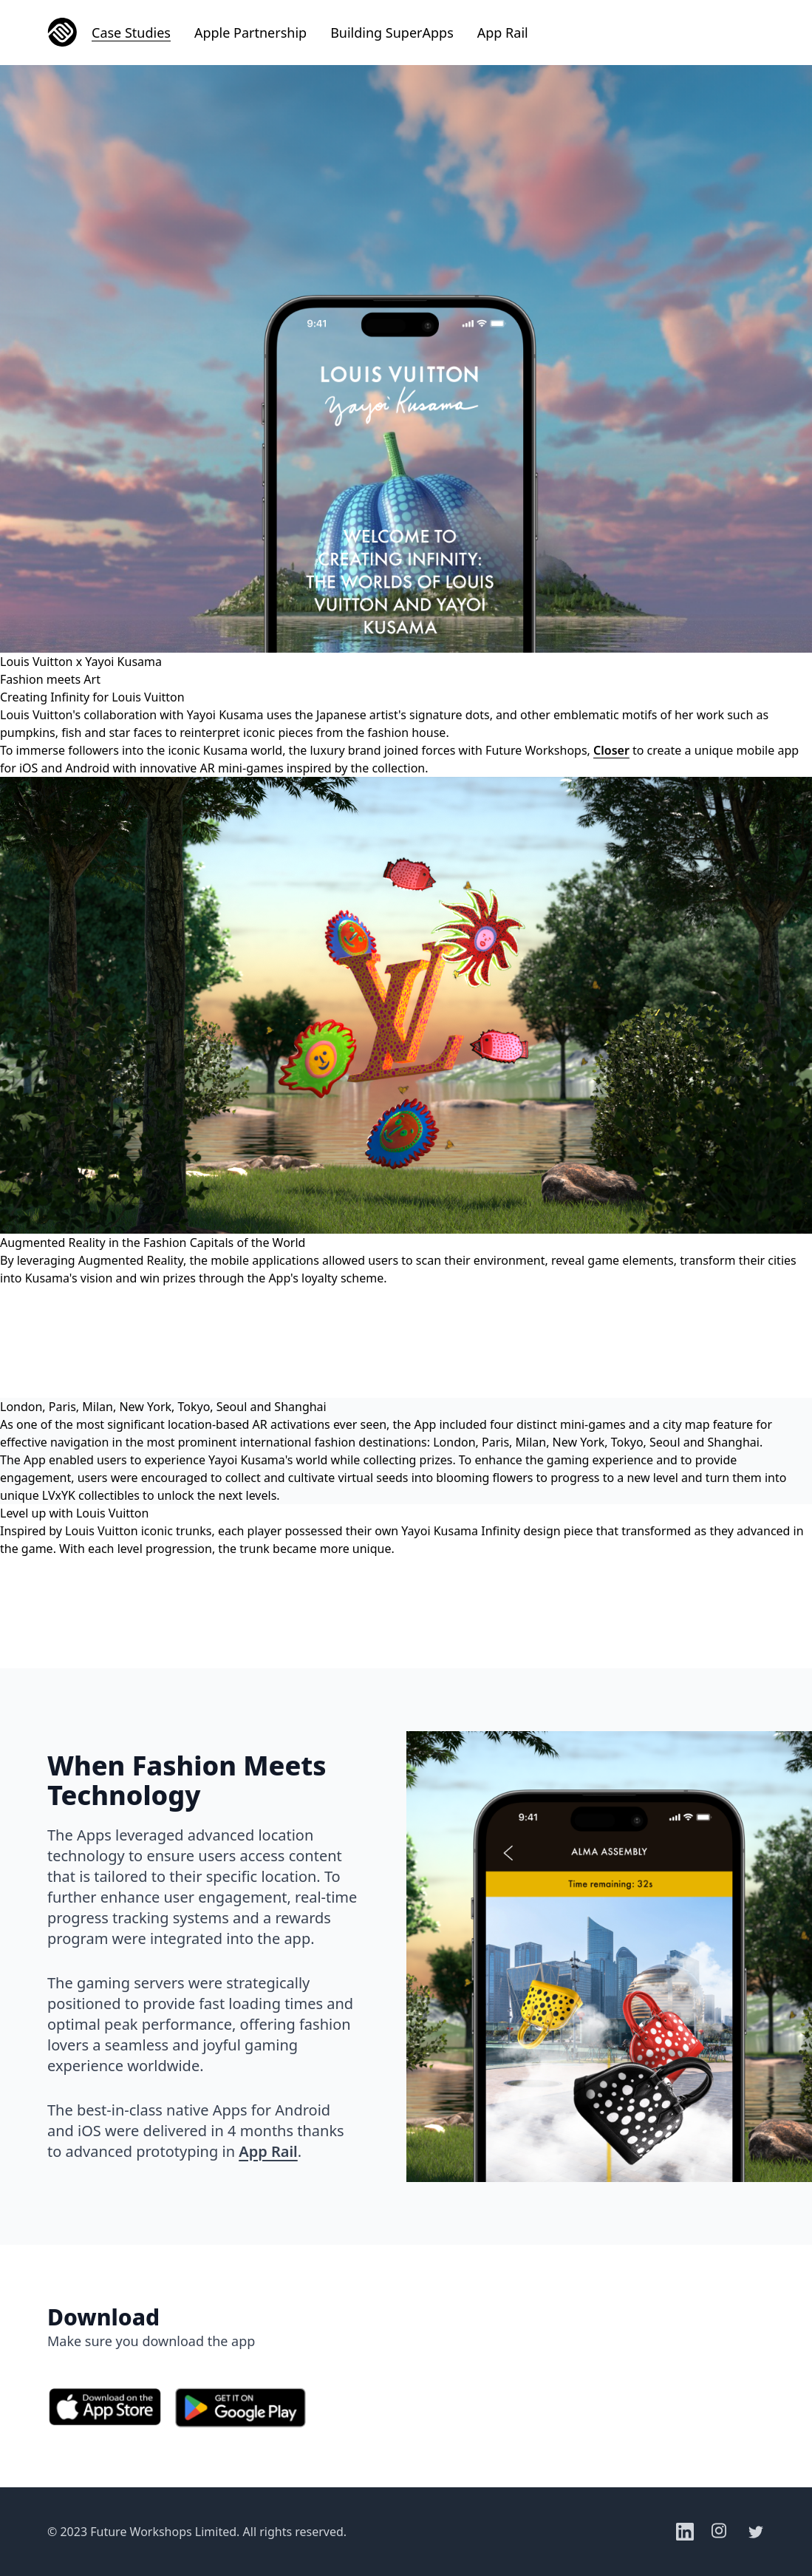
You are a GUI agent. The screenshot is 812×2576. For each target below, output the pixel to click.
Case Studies (131, 32)
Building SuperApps (392, 32)
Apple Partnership (250, 32)
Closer (611, 750)
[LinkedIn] (685, 2532)
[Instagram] (720, 2532)
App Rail (502, 32)
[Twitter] (756, 2532)
